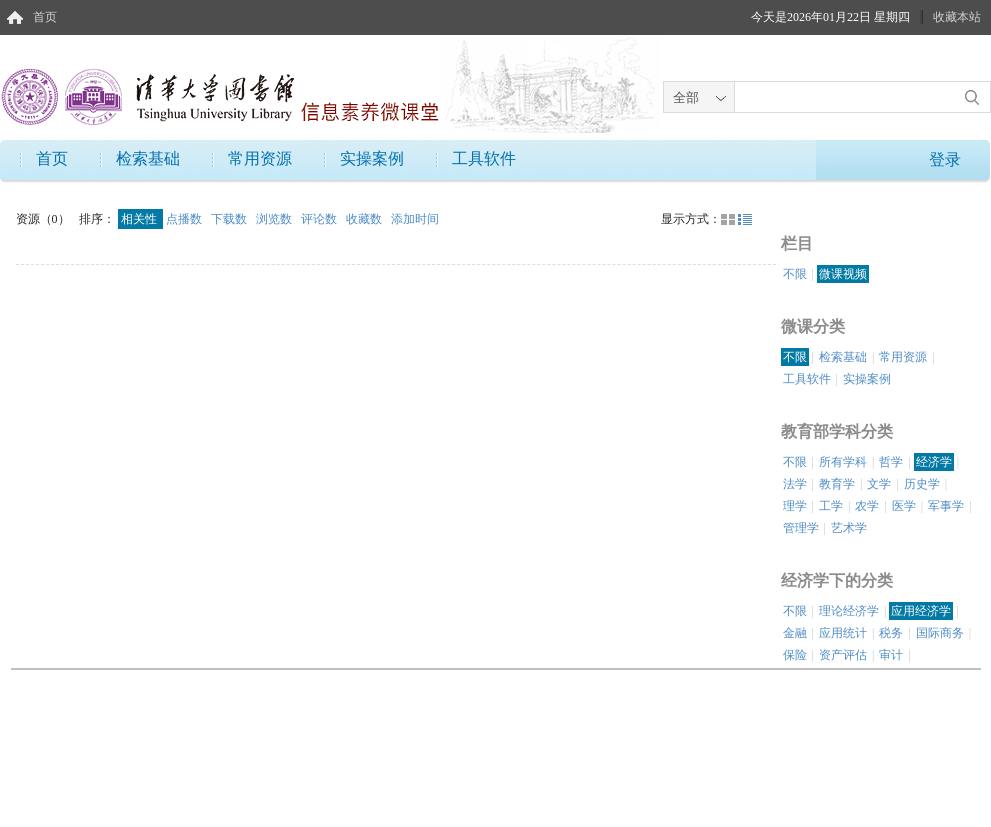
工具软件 (484, 158)
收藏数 (365, 219)
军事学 (946, 506)
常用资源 (260, 158)
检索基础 (148, 158)
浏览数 (275, 219)
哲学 (891, 462)
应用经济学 (921, 611)
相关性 (140, 219)
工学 (831, 506)
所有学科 (843, 462)
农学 (867, 506)
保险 (795, 655)
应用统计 (843, 633)
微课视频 (843, 274)
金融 (795, 633)
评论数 (320, 219)
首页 (45, 17)
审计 (891, 655)
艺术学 (849, 528)
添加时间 (415, 219)
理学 (795, 506)
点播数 (185, 219)
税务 (891, 633)
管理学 (801, 528)
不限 (795, 274)
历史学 (922, 484)
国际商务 (940, 633)
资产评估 (843, 655)
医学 (904, 506)
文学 (879, 484)
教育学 (837, 484)
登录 (945, 159)
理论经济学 (849, 611)
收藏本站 (957, 17)
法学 (795, 484)
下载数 (230, 219)
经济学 (934, 462)
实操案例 (372, 158)
